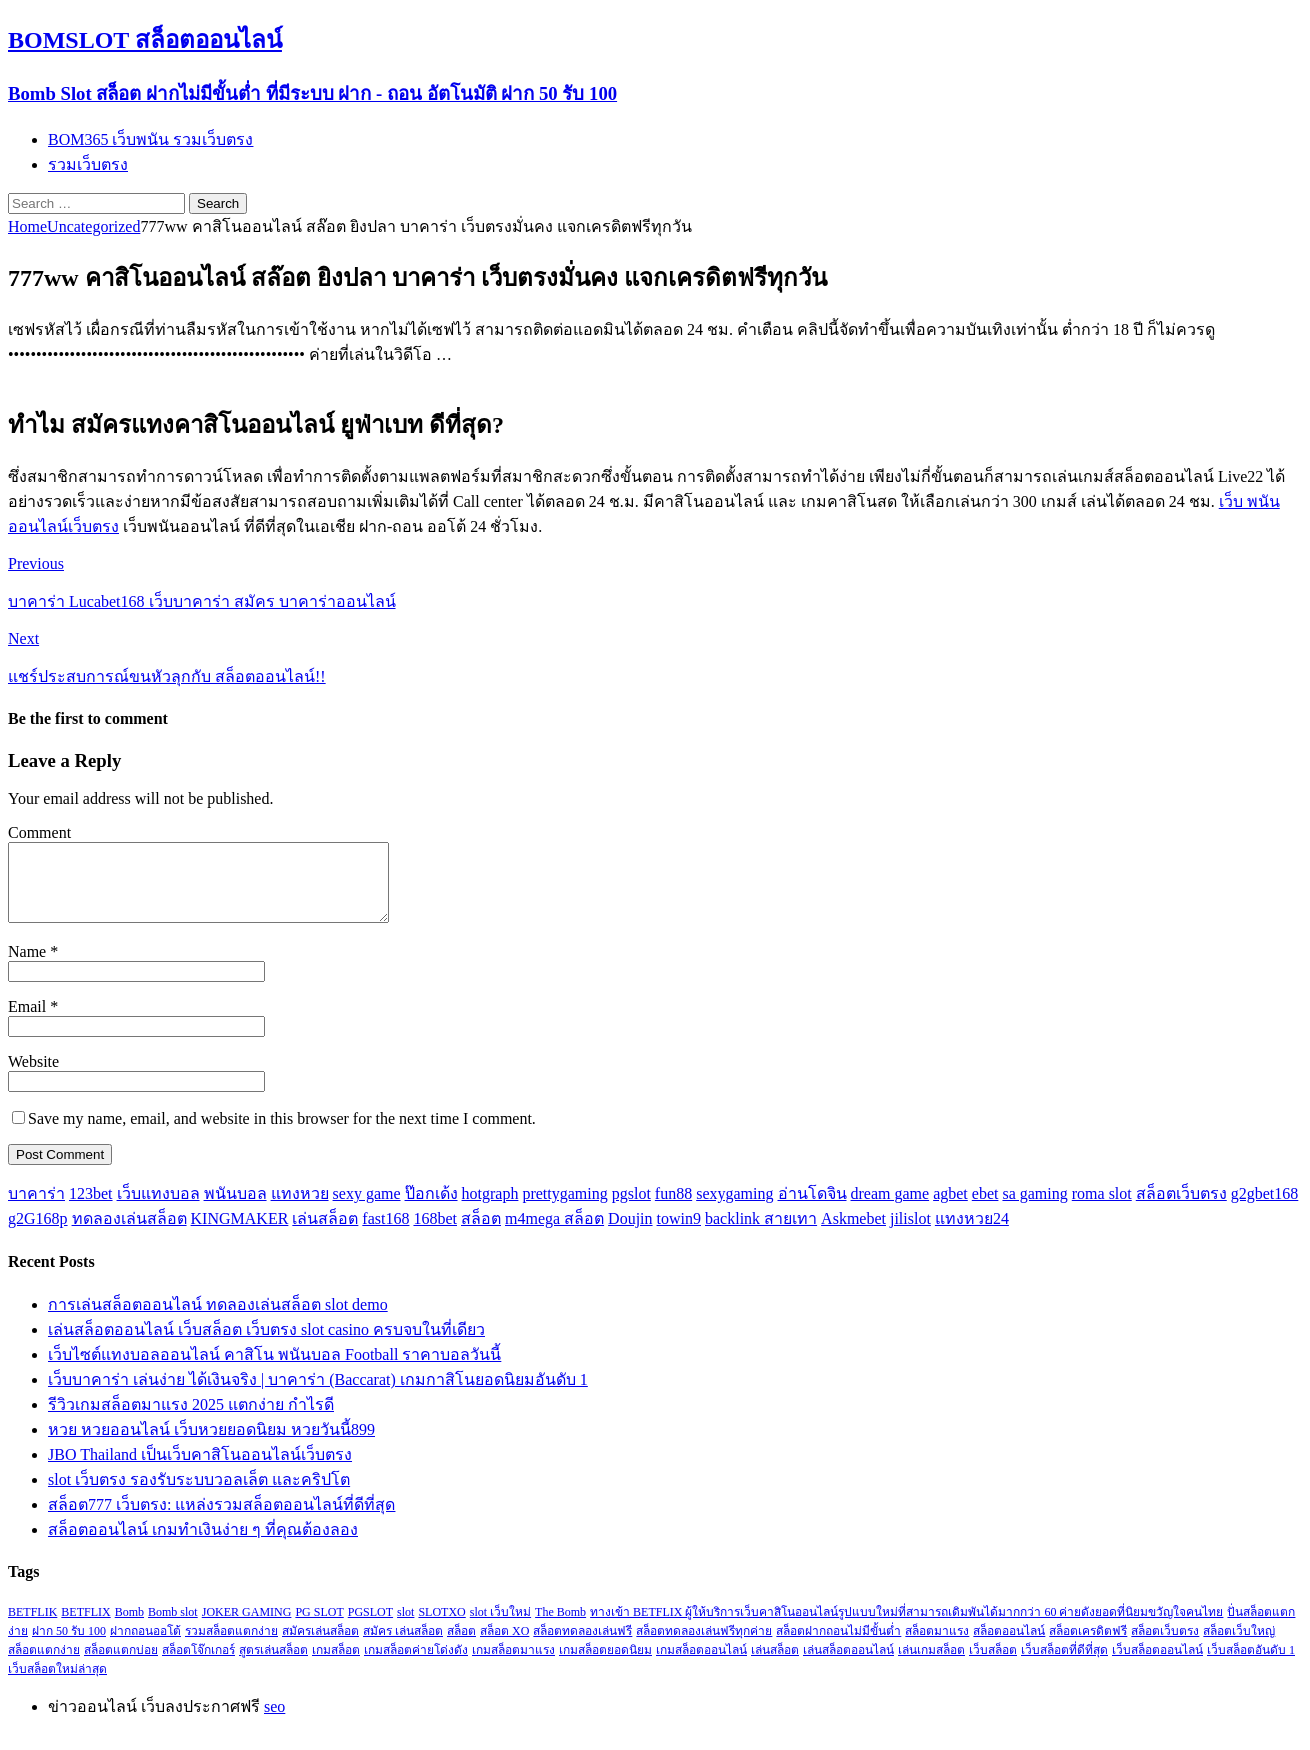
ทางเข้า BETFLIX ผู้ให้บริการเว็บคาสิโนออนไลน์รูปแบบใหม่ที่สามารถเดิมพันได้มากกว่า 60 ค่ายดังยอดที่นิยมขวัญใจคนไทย (906, 1627)
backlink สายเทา (761, 1233)
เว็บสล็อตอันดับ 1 (1251, 1665)
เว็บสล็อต (993, 1665)
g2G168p (38, 1233)
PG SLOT (319, 1627)
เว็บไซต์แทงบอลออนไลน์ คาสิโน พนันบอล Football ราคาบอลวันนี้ (274, 1369)
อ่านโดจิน (812, 1208)
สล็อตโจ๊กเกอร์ (198, 1665)
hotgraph (490, 1208)
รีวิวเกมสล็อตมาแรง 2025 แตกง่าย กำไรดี (191, 1419)
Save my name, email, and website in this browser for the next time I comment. (282, 1133)
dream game (890, 1208)
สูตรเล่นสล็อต (273, 1665)
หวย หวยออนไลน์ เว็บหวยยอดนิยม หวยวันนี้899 (211, 1444)
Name (29, 966)
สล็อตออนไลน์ (1009, 1646)
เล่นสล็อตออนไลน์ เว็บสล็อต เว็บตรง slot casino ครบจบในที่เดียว (266, 1344)
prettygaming (564, 1208)
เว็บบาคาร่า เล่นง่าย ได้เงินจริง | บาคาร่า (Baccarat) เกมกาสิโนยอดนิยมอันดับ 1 (318, 1394)
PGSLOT (370, 1627)
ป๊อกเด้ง (431, 1208)
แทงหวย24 (972, 1233)
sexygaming (734, 1208)
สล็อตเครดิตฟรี (1088, 1646)
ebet (985, 1208)
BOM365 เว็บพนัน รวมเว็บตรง (150, 139)
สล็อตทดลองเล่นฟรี (582, 1646)
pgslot (631, 1208)
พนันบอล (235, 1208)
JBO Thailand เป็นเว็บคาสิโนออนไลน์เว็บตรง (200, 1469)
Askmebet (853, 1233)
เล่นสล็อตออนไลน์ (848, 1665)
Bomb (129, 1627)
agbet (950, 1208)
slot (405, 1627)
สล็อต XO (504, 1646)
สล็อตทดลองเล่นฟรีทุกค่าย (704, 1646)
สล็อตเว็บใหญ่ (1239, 1646)
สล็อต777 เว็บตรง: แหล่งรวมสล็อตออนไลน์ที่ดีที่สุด (221, 1519)
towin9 (679, 1233)
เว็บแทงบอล (158, 1208)
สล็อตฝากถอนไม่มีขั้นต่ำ (838, 1646)
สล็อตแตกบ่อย (121, 1665)
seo (274, 1721)
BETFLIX (85, 1627)
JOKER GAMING (247, 1627)
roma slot (1102, 1208)
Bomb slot (173, 1627)
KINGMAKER (240, 1233)
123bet (91, 1208)
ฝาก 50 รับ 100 (69, 1646)
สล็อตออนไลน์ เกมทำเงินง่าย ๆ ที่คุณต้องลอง (203, 1544)
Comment (39, 832)
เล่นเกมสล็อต (931, 1665)
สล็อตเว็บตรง (1181, 1208)
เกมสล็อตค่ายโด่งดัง (416, 1665)
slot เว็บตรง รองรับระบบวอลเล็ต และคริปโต (199, 1494)
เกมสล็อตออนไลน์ (701, 1665)
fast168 (385, 1233)
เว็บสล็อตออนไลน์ (1157, 1665)
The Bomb (560, 1627)
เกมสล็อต (336, 1665)
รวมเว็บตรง (88, 164)
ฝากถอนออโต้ (145, 1646)
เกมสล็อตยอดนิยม (605, 1665)
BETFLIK (32, 1627)
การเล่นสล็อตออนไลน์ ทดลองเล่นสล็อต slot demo (218, 1319)
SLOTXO (441, 1627)
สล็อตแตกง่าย (44, 1665)
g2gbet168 (1265, 1208)
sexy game (367, 1208)
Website (33, 1076)
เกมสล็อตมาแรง (513, 1665)
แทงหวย (300, 1208)
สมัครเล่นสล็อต (320, 1646)
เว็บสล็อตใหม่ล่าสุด (57, 1684)
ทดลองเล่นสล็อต (129, 1233)
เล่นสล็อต (325, 1233)
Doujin (630, 1233)
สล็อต (481, 1233)
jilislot (910, 1233)
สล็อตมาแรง (937, 1646)
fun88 (673, 1208)
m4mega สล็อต (554, 1233)
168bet (435, 1233)
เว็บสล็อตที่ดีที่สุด (1064, 1665)
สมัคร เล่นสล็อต (403, 1646)
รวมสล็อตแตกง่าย (231, 1646)
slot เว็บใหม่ (500, 1627)
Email (29, 1021)
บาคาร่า (36, 1208)
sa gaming (1034, 1208)
